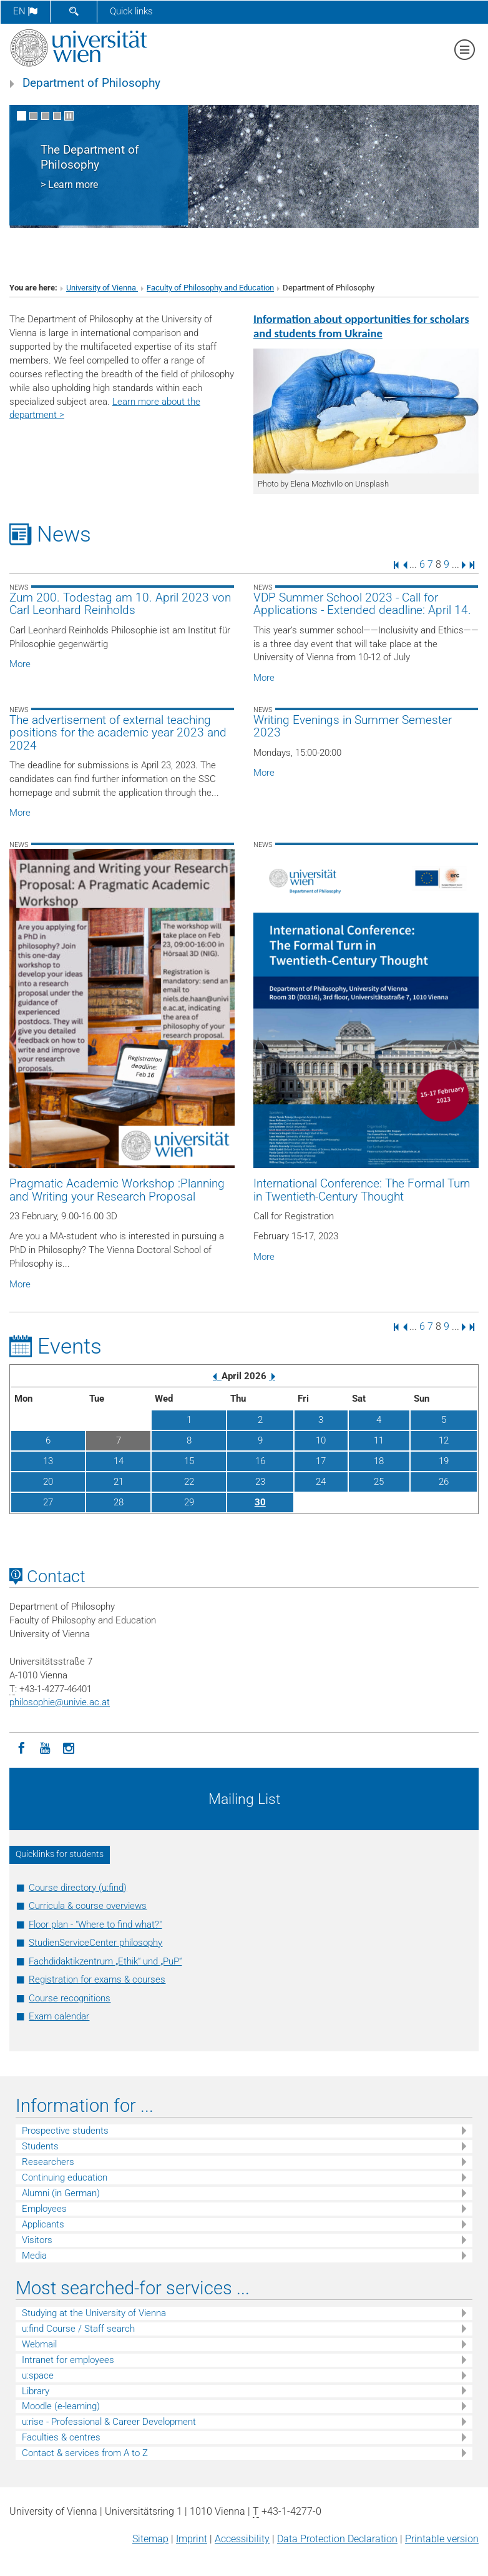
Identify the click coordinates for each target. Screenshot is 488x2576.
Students (40, 2146)
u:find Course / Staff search (78, 2328)
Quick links (131, 11)
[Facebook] (21, 1747)
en (25, 11)
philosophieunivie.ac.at (59, 1702)
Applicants (43, 2224)
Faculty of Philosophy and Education (210, 287)
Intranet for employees (68, 2359)
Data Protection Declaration (337, 2539)
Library (35, 2391)
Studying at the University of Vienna (94, 2313)
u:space (38, 2375)
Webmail (39, 2344)
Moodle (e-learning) (61, 2406)
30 (260, 1502)
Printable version (442, 2539)
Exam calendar (59, 2016)
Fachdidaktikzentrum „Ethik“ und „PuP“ (105, 1961)
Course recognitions (69, 1998)
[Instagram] (69, 1747)
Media (34, 2255)
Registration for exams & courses (97, 1979)
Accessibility (242, 2539)
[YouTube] (45, 1747)
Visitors (37, 2240)
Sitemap (150, 2539)
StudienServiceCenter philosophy (95, 1942)
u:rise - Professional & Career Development (109, 2421)
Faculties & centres (61, 2437)
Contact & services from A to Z (85, 2453)
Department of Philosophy (91, 83)
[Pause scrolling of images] (69, 116)
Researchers (48, 2161)
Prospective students (65, 2130)
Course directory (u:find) (78, 1887)
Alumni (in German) (61, 2193)
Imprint (191, 2539)
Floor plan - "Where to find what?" (95, 1924)
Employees (44, 2208)
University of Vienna (102, 287)
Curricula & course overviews (88, 1905)
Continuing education (64, 2177)
